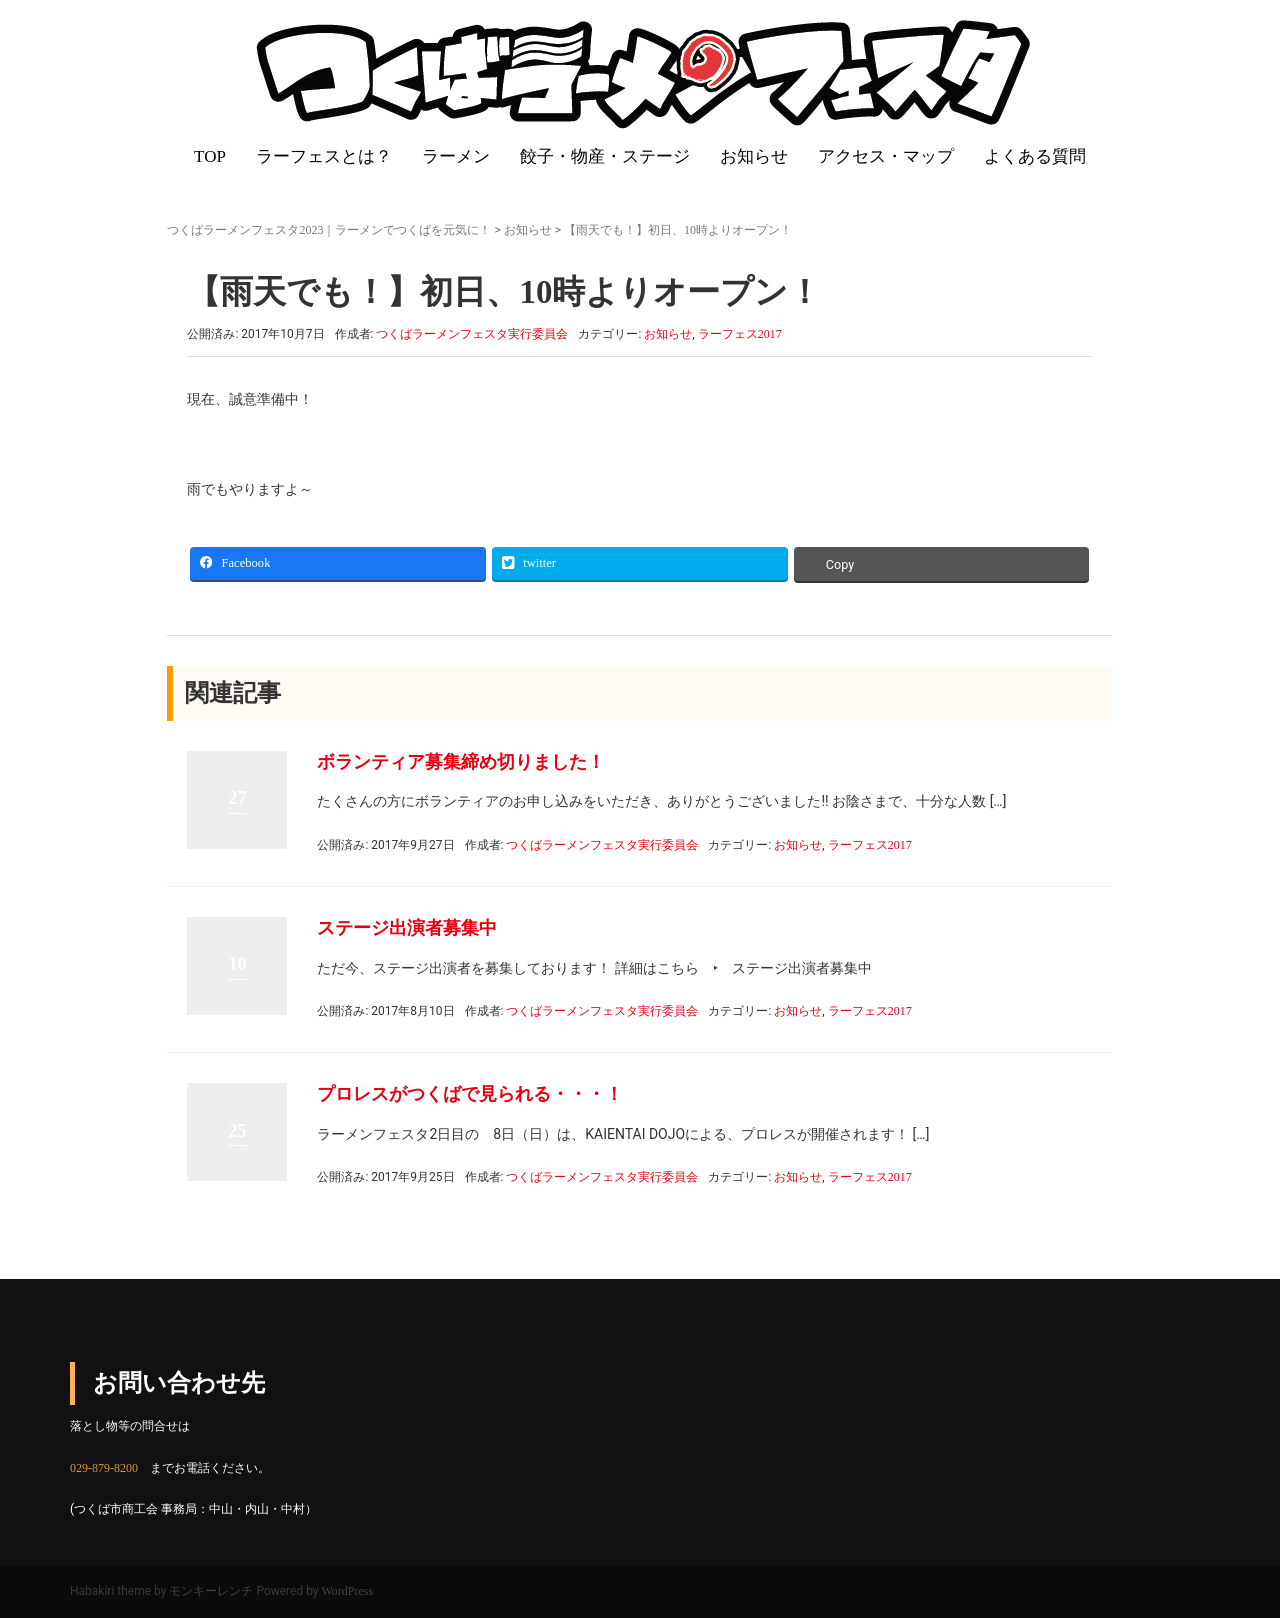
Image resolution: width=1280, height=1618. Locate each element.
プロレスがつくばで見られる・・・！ (470, 1094)
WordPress (348, 1591)
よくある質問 (1035, 156)
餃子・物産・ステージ (605, 156)
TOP (210, 156)
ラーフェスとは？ (324, 156)
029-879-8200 (104, 1468)
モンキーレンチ (211, 1591)
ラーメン (456, 156)
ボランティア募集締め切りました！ (461, 762)
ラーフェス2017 (740, 334)
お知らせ (754, 156)
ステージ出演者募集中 (407, 928)
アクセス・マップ (886, 156)
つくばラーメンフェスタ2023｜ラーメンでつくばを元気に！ (329, 230)
